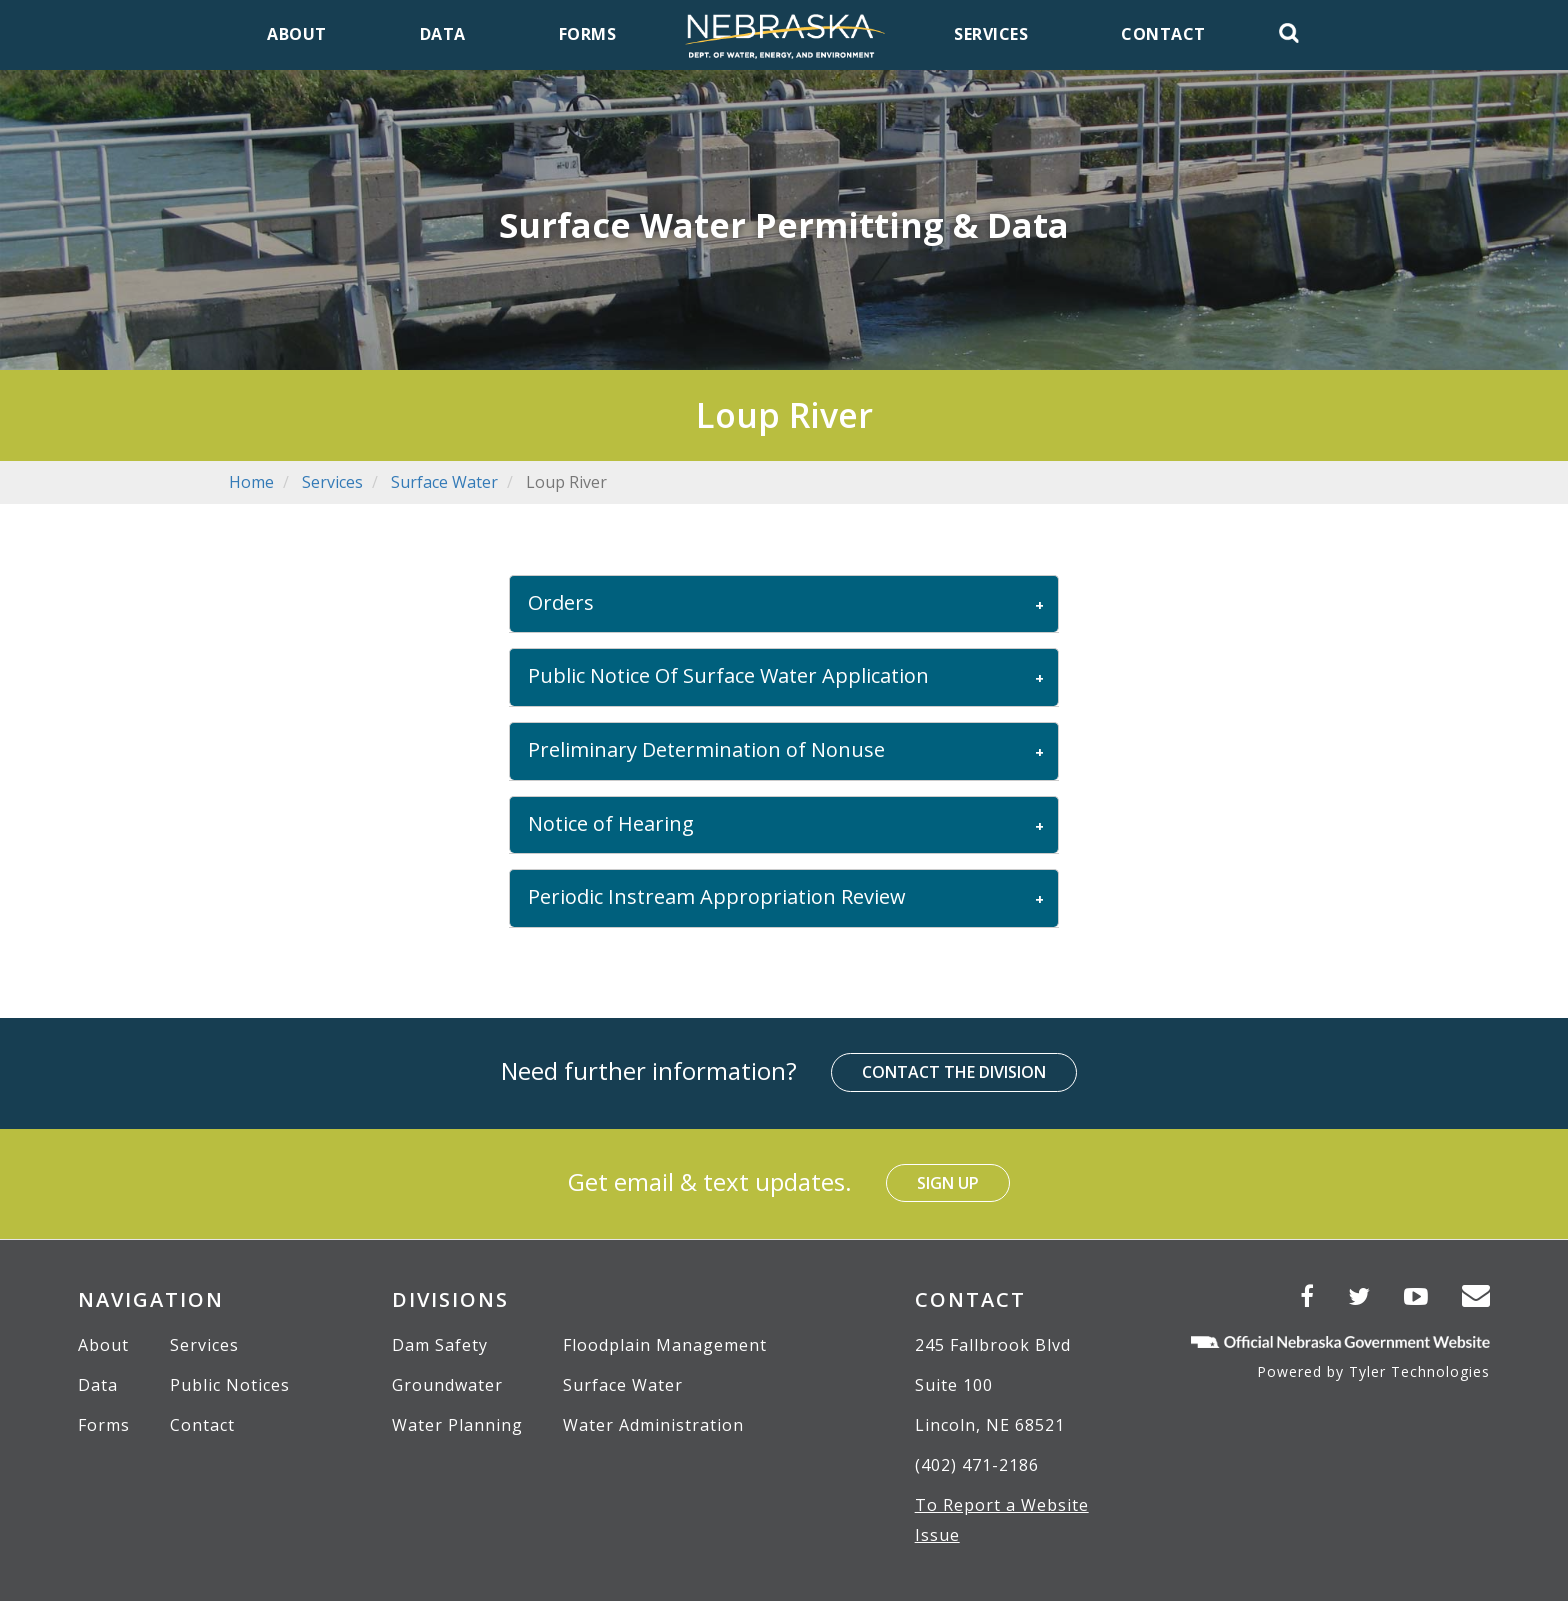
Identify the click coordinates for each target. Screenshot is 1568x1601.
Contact (202, 1425)
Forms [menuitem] (588, 34)
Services (332, 482)
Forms (104, 1425)
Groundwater (447, 1385)
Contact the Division (954, 1072)
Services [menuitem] (991, 34)
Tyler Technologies (1419, 1371)
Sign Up (948, 1183)
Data (98, 1385)
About (103, 1345)
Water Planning (457, 1425)
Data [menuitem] (443, 34)
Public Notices (230, 1385)
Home (251, 482)
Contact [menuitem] (1163, 34)
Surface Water (444, 482)
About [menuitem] (297, 34)
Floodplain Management (665, 1345)
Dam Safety (440, 1345)
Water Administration (653, 1425)
